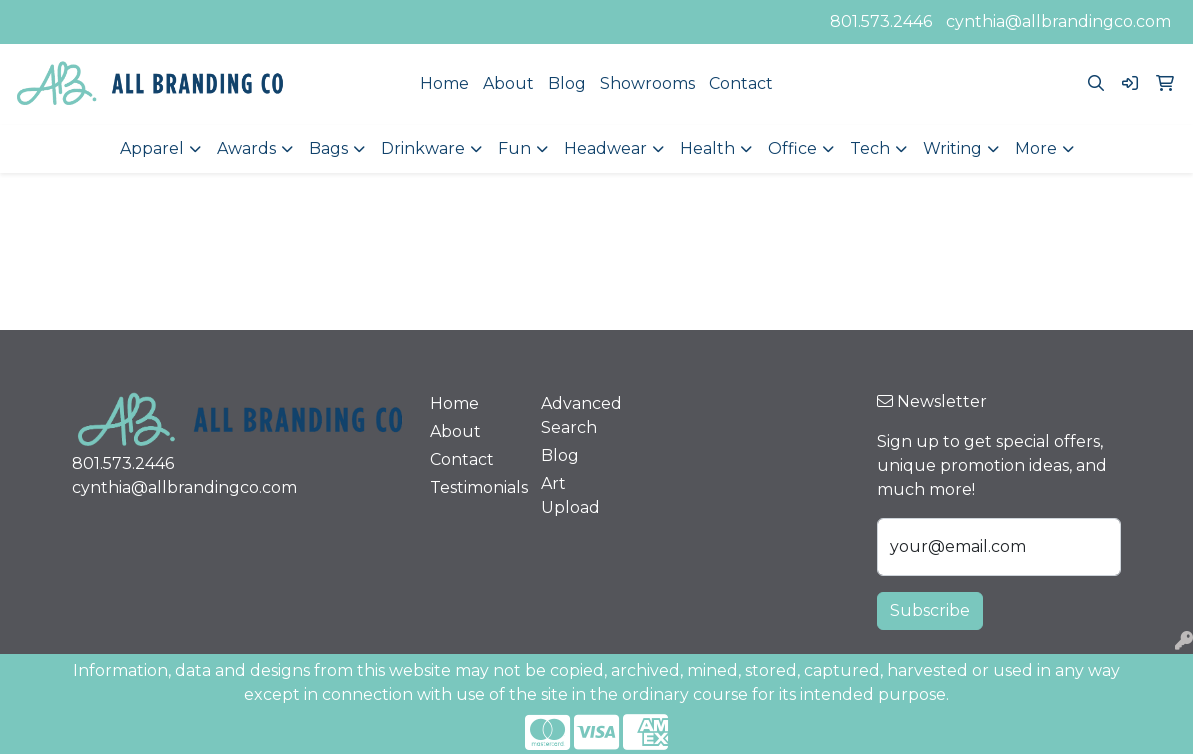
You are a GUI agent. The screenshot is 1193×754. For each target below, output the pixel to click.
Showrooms (647, 83)
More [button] (1036, 148)
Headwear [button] (605, 148)
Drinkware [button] (423, 148)
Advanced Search (581, 415)
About (508, 83)
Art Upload (570, 495)
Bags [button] (328, 148)
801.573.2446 (881, 21)
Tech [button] (870, 148)
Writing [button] (952, 148)
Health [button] (707, 148)
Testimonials (474, 487)
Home (444, 83)
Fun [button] (514, 148)
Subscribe (930, 610)
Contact (741, 83)
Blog (567, 83)
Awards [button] (246, 148)
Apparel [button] (152, 148)
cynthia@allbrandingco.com (1058, 21)
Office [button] (792, 148)
